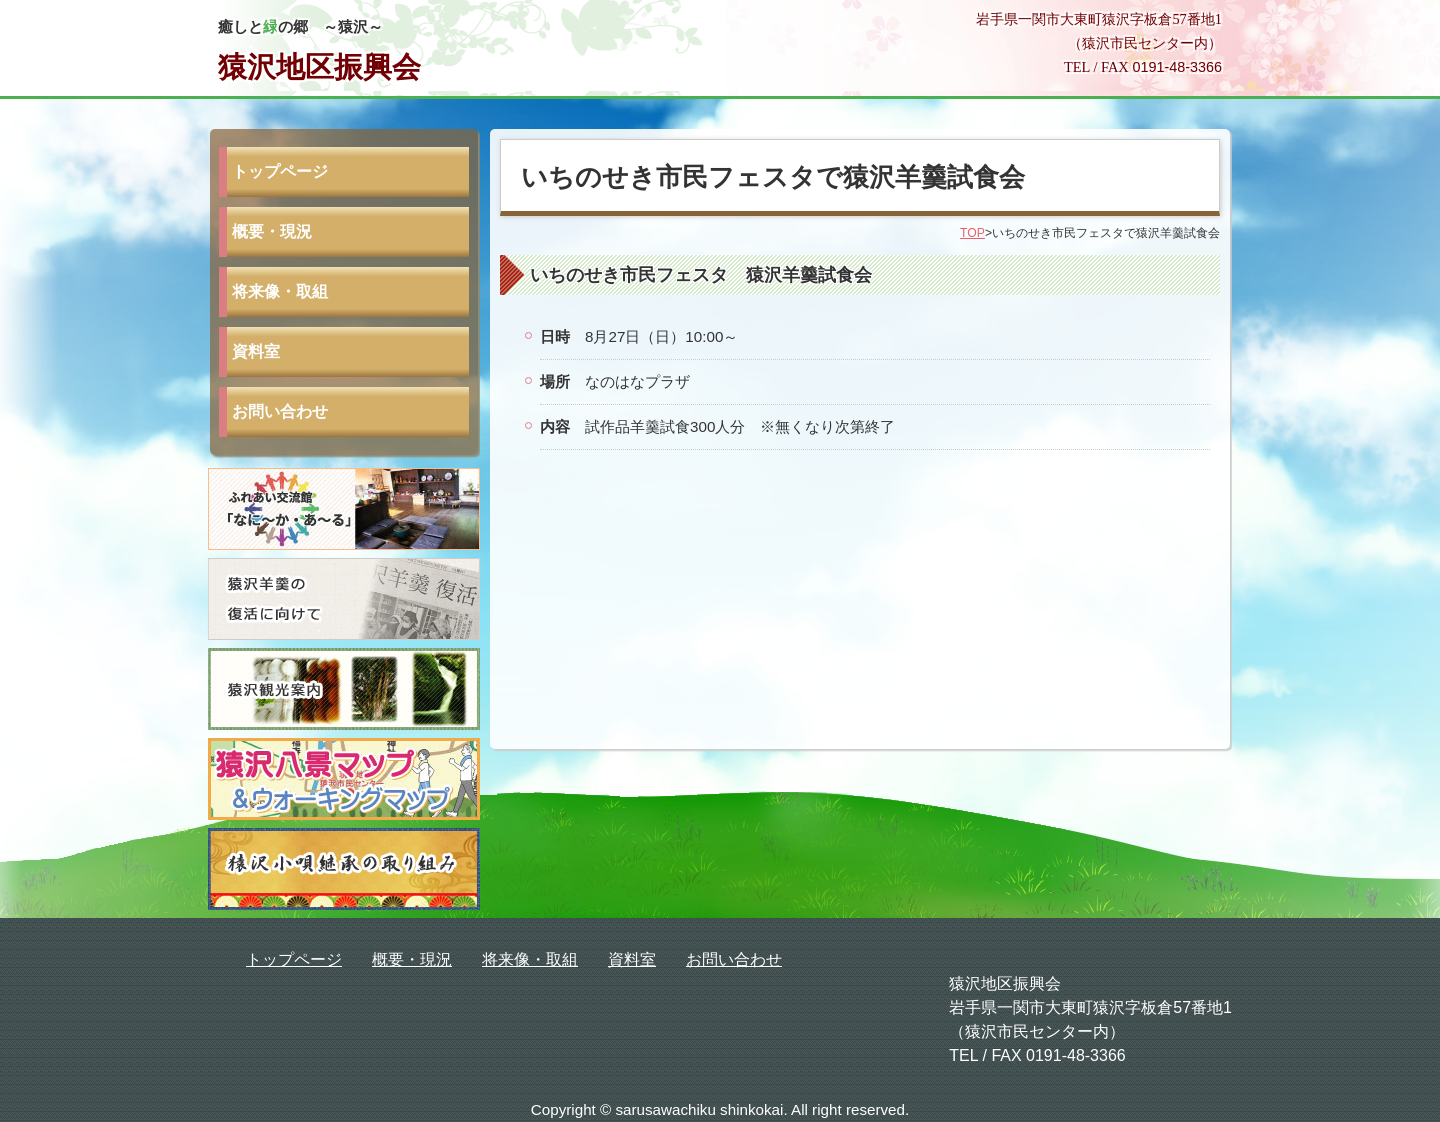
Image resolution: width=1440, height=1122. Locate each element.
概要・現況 (272, 231)
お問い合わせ (280, 411)
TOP (972, 233)
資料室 (256, 351)
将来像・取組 (280, 291)
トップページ (280, 171)
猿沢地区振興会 (319, 67)
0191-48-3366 (1177, 67)
